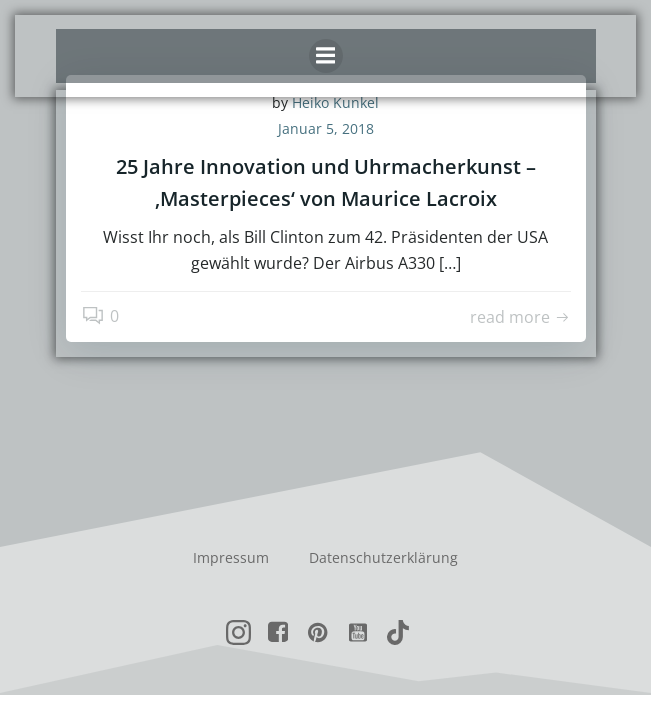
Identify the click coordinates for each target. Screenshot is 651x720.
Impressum (231, 557)
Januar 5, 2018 (326, 128)
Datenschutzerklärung (383, 557)
